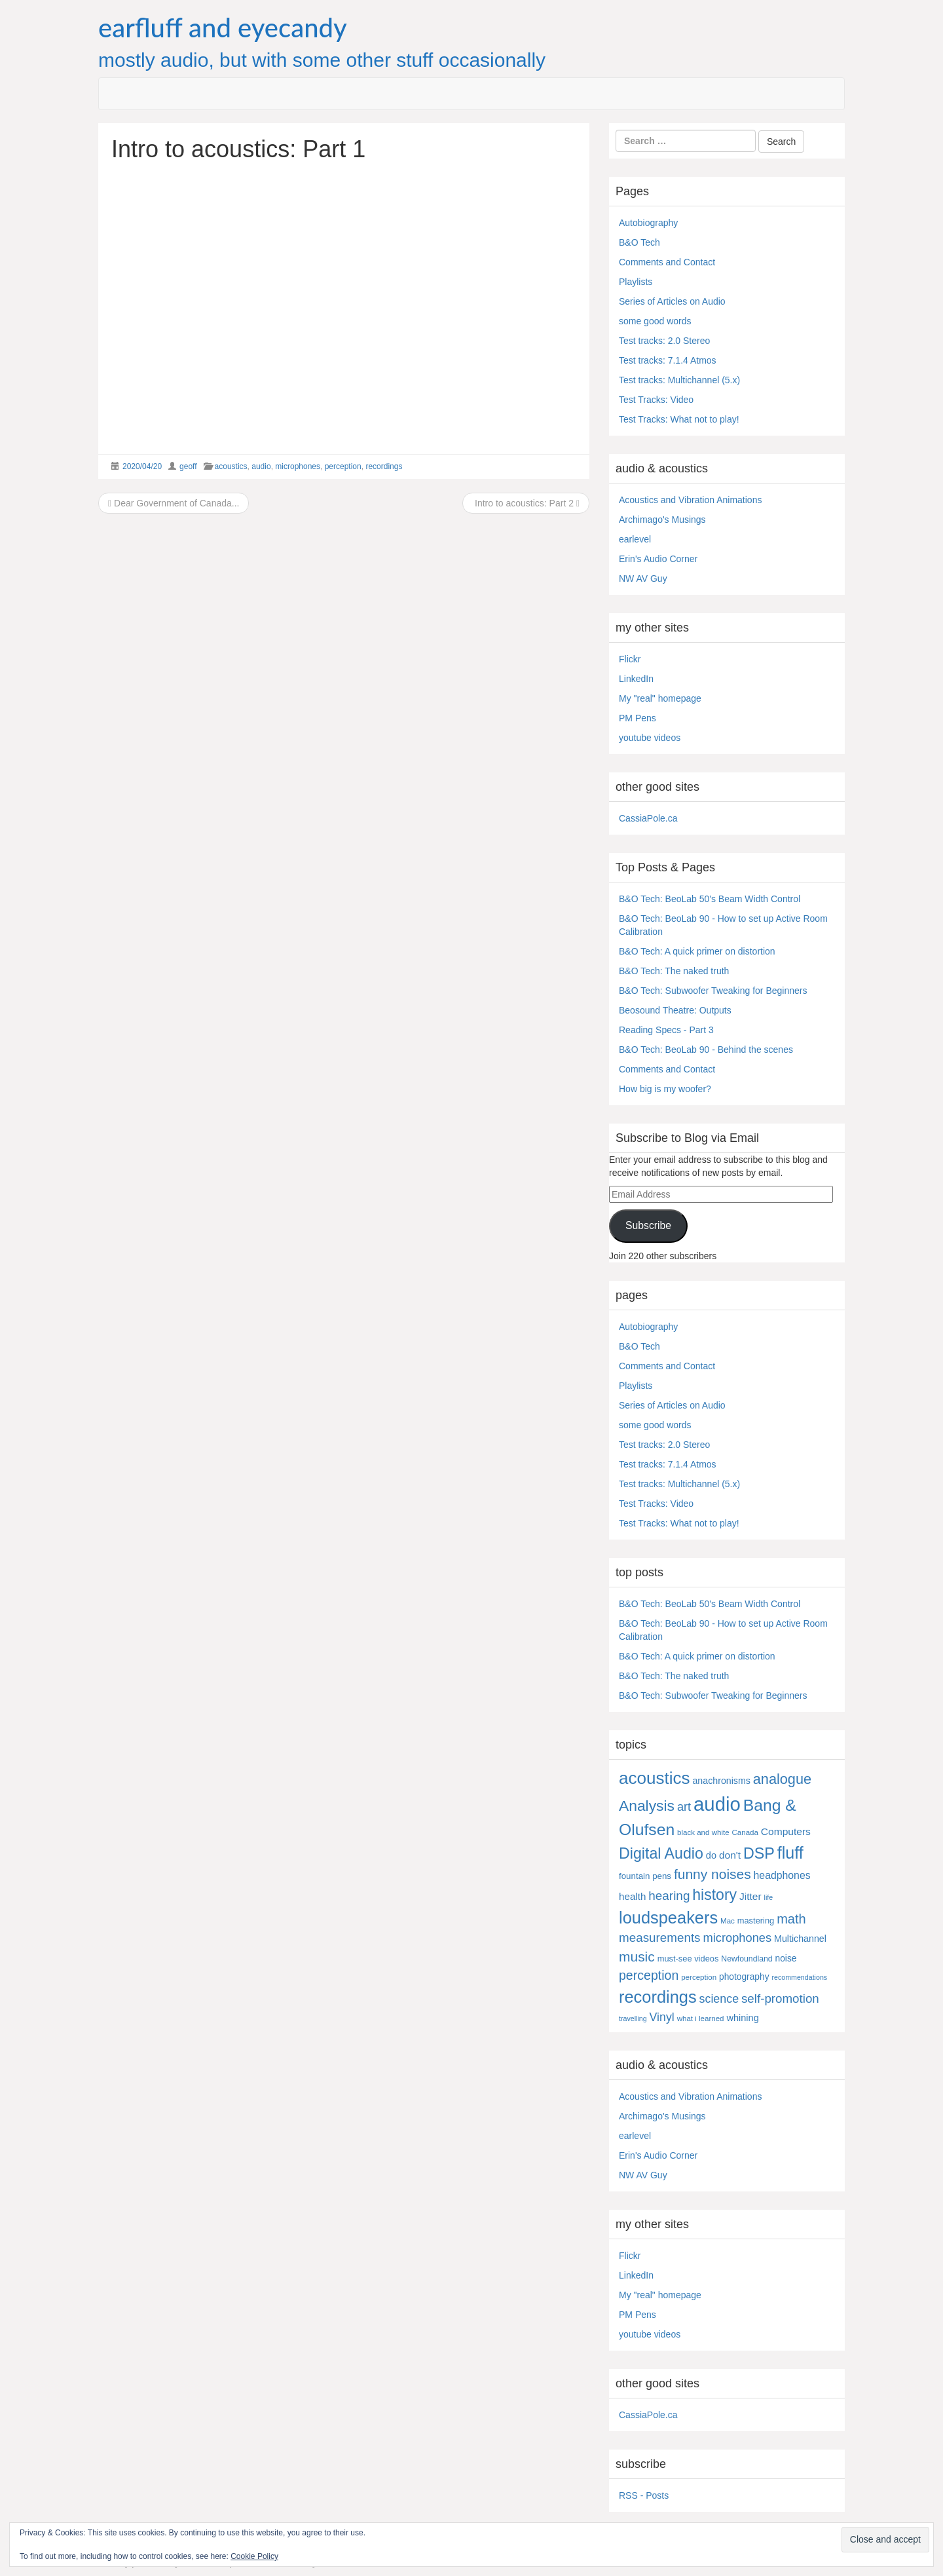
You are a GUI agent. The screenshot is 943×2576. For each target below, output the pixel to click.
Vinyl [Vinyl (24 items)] (662, 2017)
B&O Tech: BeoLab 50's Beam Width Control (709, 899)
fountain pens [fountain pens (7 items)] (645, 1876)
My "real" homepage (660, 698)
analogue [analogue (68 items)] (782, 1779)
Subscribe (648, 1225)
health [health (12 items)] (632, 1896)
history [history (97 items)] (714, 1894)
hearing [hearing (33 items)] (669, 1896)
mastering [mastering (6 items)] (756, 1920)
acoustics (231, 466)
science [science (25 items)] (719, 1998)
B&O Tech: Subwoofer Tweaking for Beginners (713, 990)
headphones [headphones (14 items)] (782, 1875)
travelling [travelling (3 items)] (633, 2018)
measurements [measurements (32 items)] (660, 1937)
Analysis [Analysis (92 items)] (647, 1805)
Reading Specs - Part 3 (666, 1030)
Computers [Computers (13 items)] (786, 1831)
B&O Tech (639, 242)
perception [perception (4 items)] (698, 1977)
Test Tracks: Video (656, 399)
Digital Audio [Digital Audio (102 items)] (661, 1853)
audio (260, 466)
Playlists (635, 281)
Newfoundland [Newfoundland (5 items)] (746, 1958)
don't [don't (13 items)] (730, 1855)
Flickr (629, 659)
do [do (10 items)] (711, 1855)
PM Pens (637, 718)
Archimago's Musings (662, 519)
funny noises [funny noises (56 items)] (712, 1874)
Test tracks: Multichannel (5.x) (679, 380)
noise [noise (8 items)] (786, 1958)
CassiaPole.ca (648, 818)
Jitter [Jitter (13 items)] (750, 1896)
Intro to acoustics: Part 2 (526, 503)
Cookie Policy (254, 2556)
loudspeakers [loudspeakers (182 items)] (668, 1917)
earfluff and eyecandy (222, 27)
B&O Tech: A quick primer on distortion (697, 951)
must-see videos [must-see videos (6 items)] (688, 1958)
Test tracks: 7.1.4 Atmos (667, 360)
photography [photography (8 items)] (744, 1977)
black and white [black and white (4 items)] (703, 1832)
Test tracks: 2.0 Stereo (664, 340)
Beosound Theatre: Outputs (675, 1010)
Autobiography (648, 223)
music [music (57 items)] (637, 1956)
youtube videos (649, 737)
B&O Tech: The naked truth (674, 971)
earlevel (635, 539)
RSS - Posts (644, 2495)
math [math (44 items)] (791, 1919)
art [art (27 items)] (684, 1806)
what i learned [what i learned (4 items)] (700, 2018)
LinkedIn (636, 678)
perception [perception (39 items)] (648, 1975)
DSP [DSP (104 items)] (759, 1853)
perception (343, 466)
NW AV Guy (643, 578)
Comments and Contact (667, 262)
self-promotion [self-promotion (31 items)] (780, 1998)
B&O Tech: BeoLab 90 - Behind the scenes (706, 1049)
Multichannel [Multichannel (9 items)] (800, 1938)
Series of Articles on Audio (672, 301)
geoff (187, 466)
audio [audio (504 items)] (717, 1804)
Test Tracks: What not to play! (679, 419)
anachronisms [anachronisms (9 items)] (721, 1780)
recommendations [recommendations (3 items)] (799, 1977)
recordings (383, 466)
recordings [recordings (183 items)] (658, 1997)
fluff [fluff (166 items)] (790, 1853)
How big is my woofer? (665, 1089)
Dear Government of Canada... (173, 503)
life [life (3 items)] (768, 1897)
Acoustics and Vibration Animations (690, 500)
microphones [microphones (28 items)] (737, 1937)
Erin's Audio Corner (658, 559)
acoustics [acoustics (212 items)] (654, 1778)
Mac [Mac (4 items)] (727, 1921)
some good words (655, 321)
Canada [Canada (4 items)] (745, 1832)
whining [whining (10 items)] (742, 2018)
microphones (297, 466)
